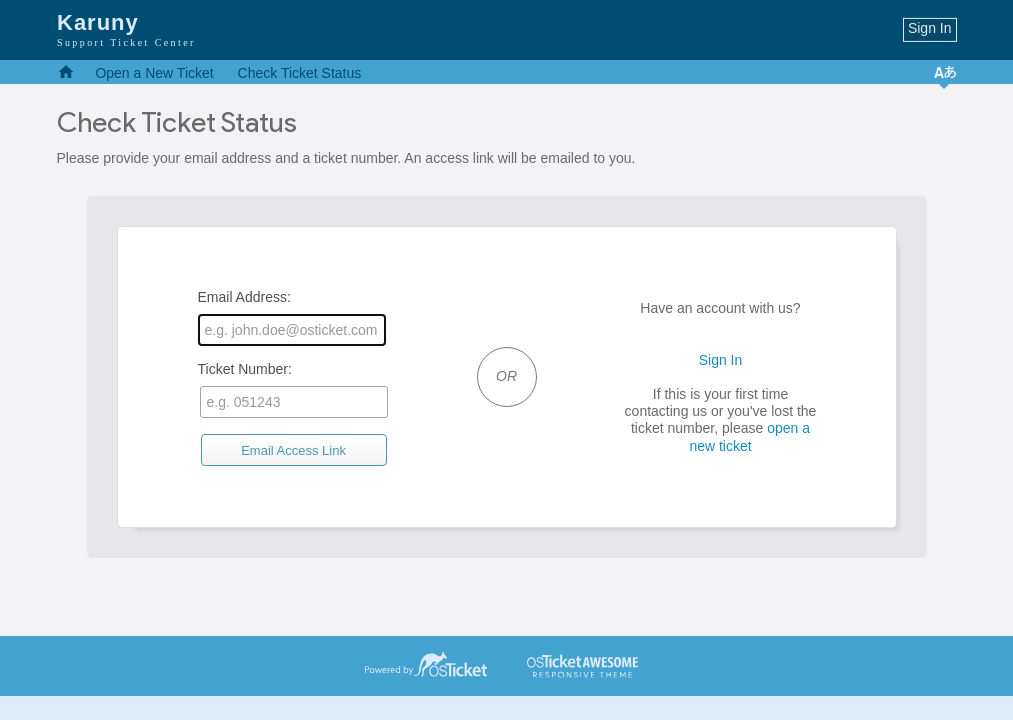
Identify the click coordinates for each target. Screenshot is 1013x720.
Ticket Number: (293, 389)
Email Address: (292, 317)
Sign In (930, 28)
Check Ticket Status (300, 73)
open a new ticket (749, 436)
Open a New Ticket (154, 73)
